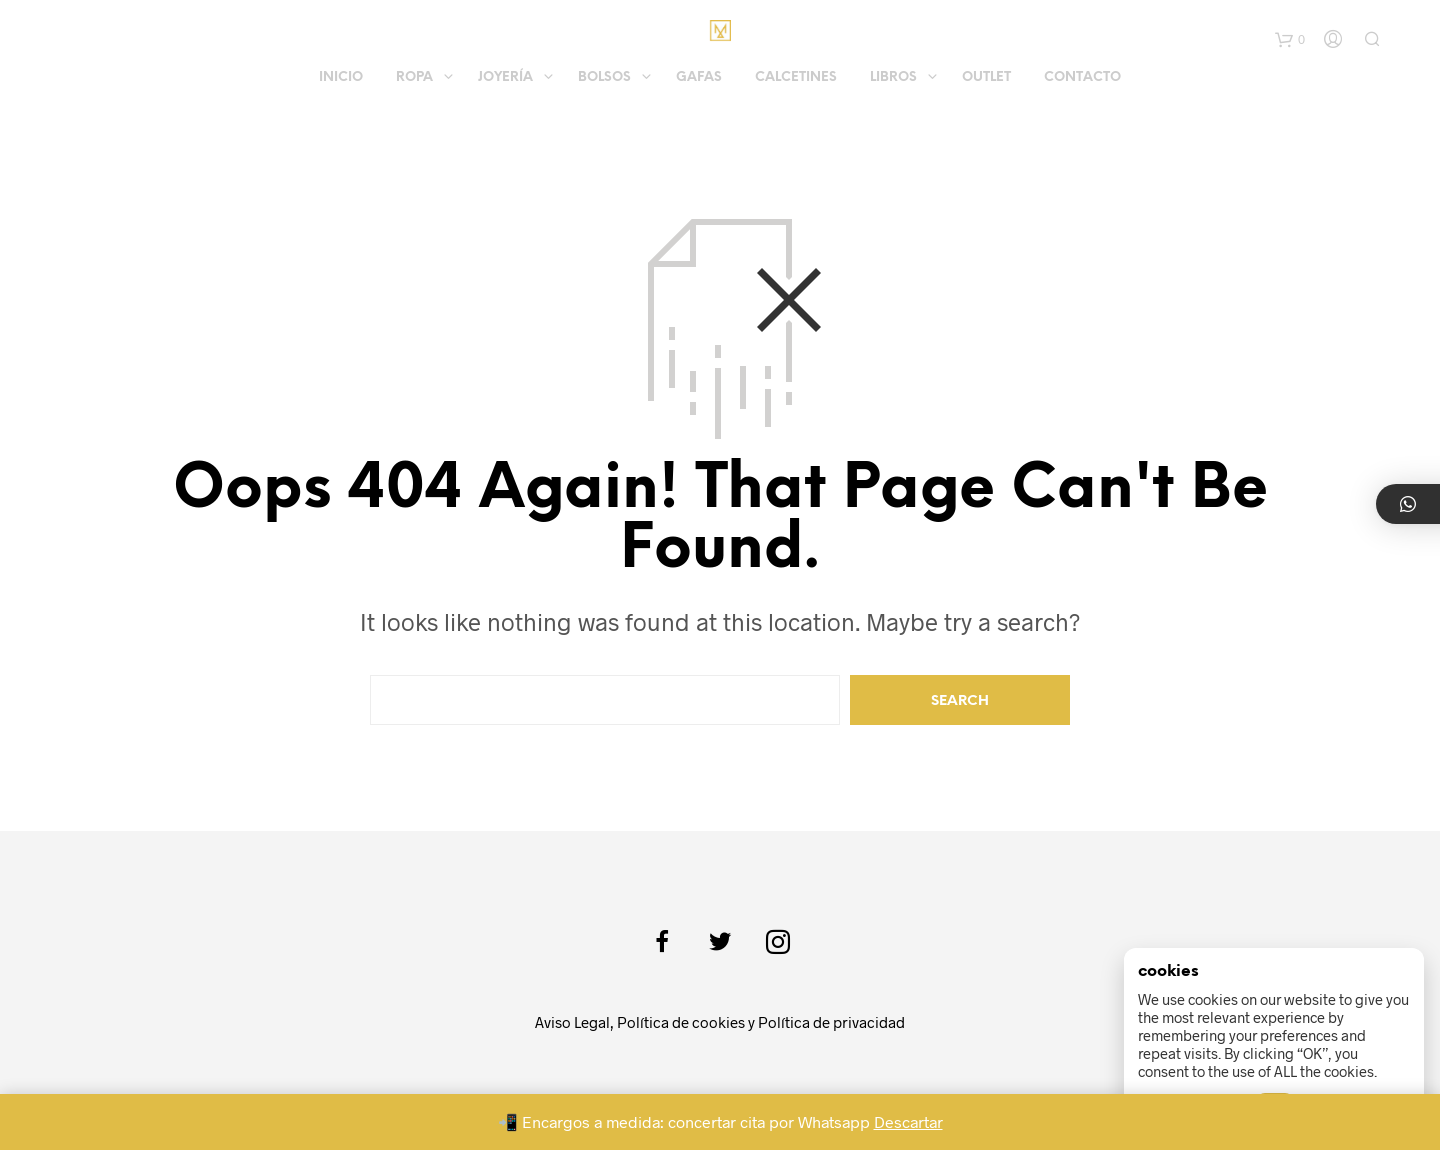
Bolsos (604, 77)
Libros (893, 77)
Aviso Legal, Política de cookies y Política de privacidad (720, 1022)
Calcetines (796, 77)
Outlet (986, 77)
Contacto (1082, 77)
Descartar (908, 1121)
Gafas (699, 77)
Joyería (505, 77)
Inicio (341, 77)
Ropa (414, 77)
